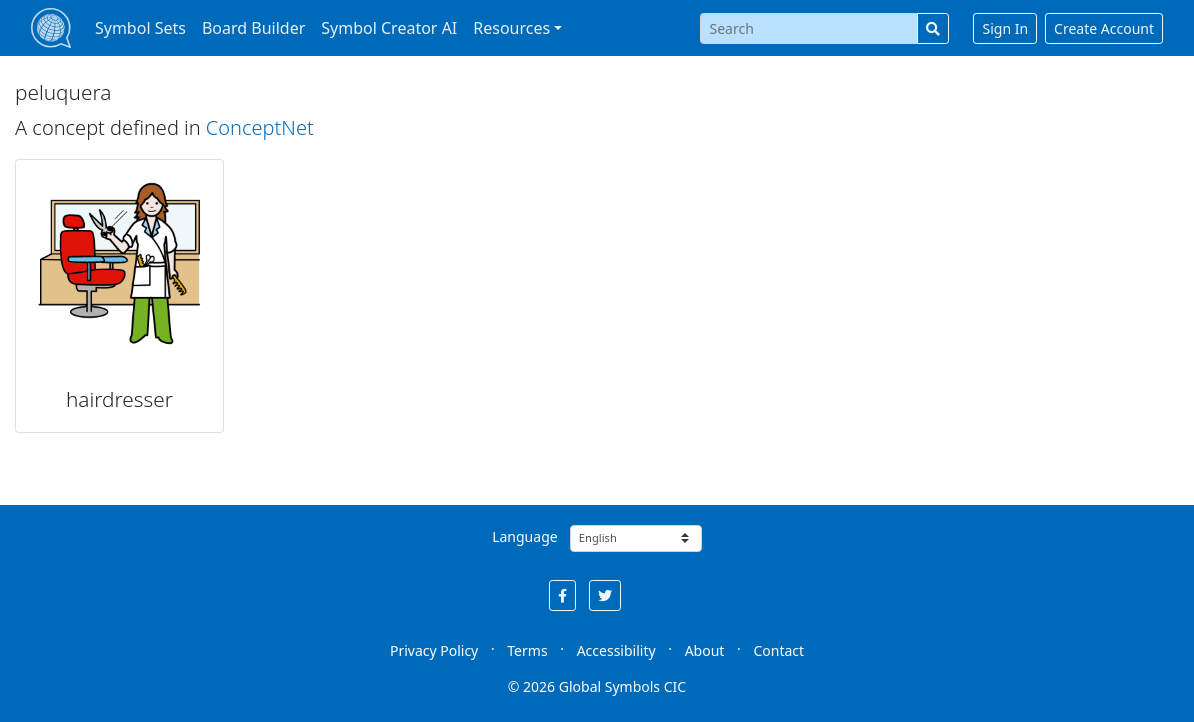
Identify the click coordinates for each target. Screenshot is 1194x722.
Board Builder (253, 28)
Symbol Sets (140, 28)
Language (524, 536)
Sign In (1005, 28)
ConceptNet (260, 127)
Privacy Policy (434, 650)
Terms (527, 650)
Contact (778, 650)
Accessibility (616, 650)
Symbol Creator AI (389, 28)
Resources (511, 28)
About (705, 650)
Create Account (1104, 28)
